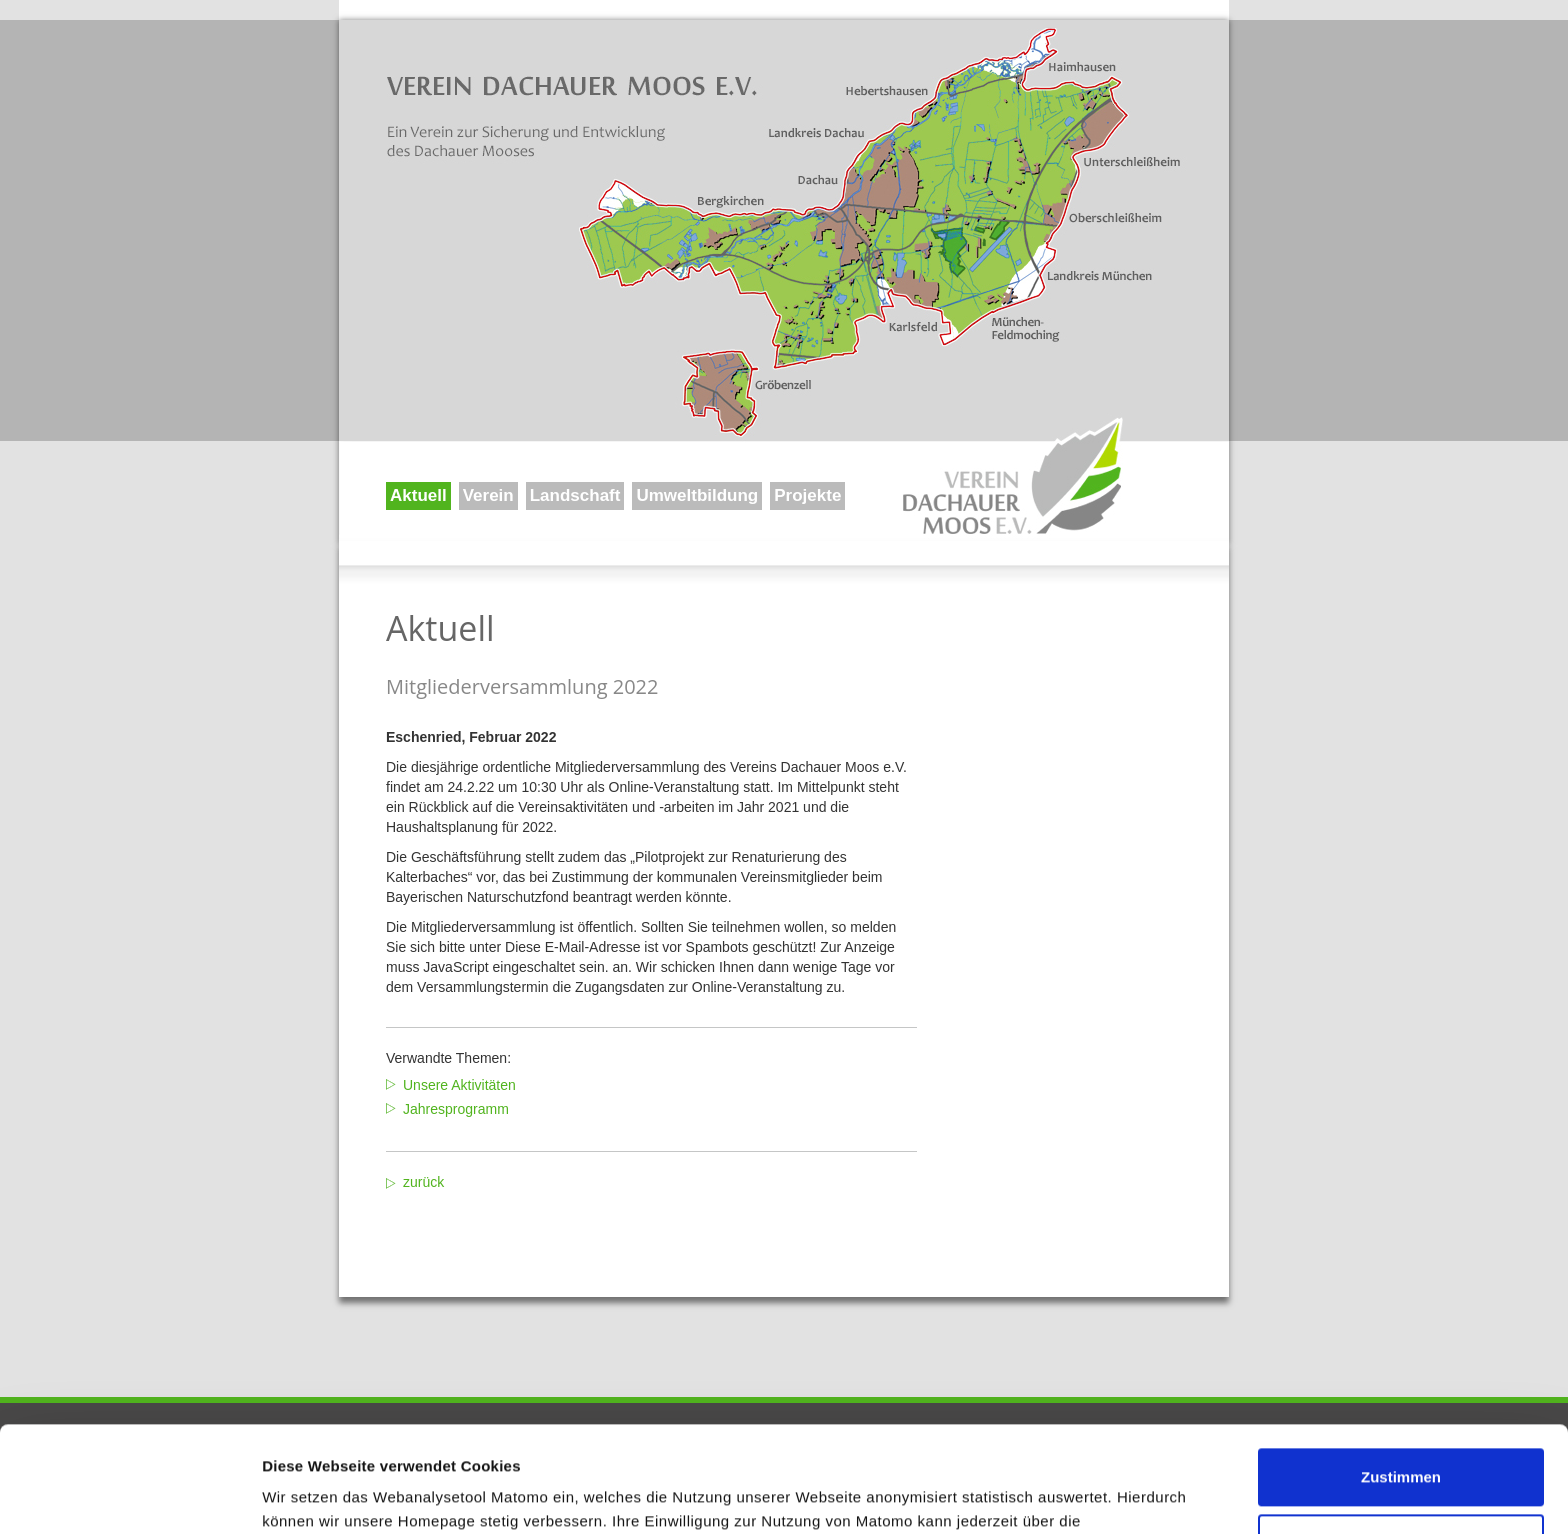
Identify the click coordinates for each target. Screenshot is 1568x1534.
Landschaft (575, 495)
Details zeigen (312, 1494)
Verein (488, 495)
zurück (423, 1182)
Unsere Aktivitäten (459, 1085)
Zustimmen (1401, 1371)
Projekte (807, 495)
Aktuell (418, 495)
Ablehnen (1401, 1436)
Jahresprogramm (456, 1109)
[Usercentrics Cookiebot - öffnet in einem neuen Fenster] (129, 1495)
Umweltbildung (697, 495)
